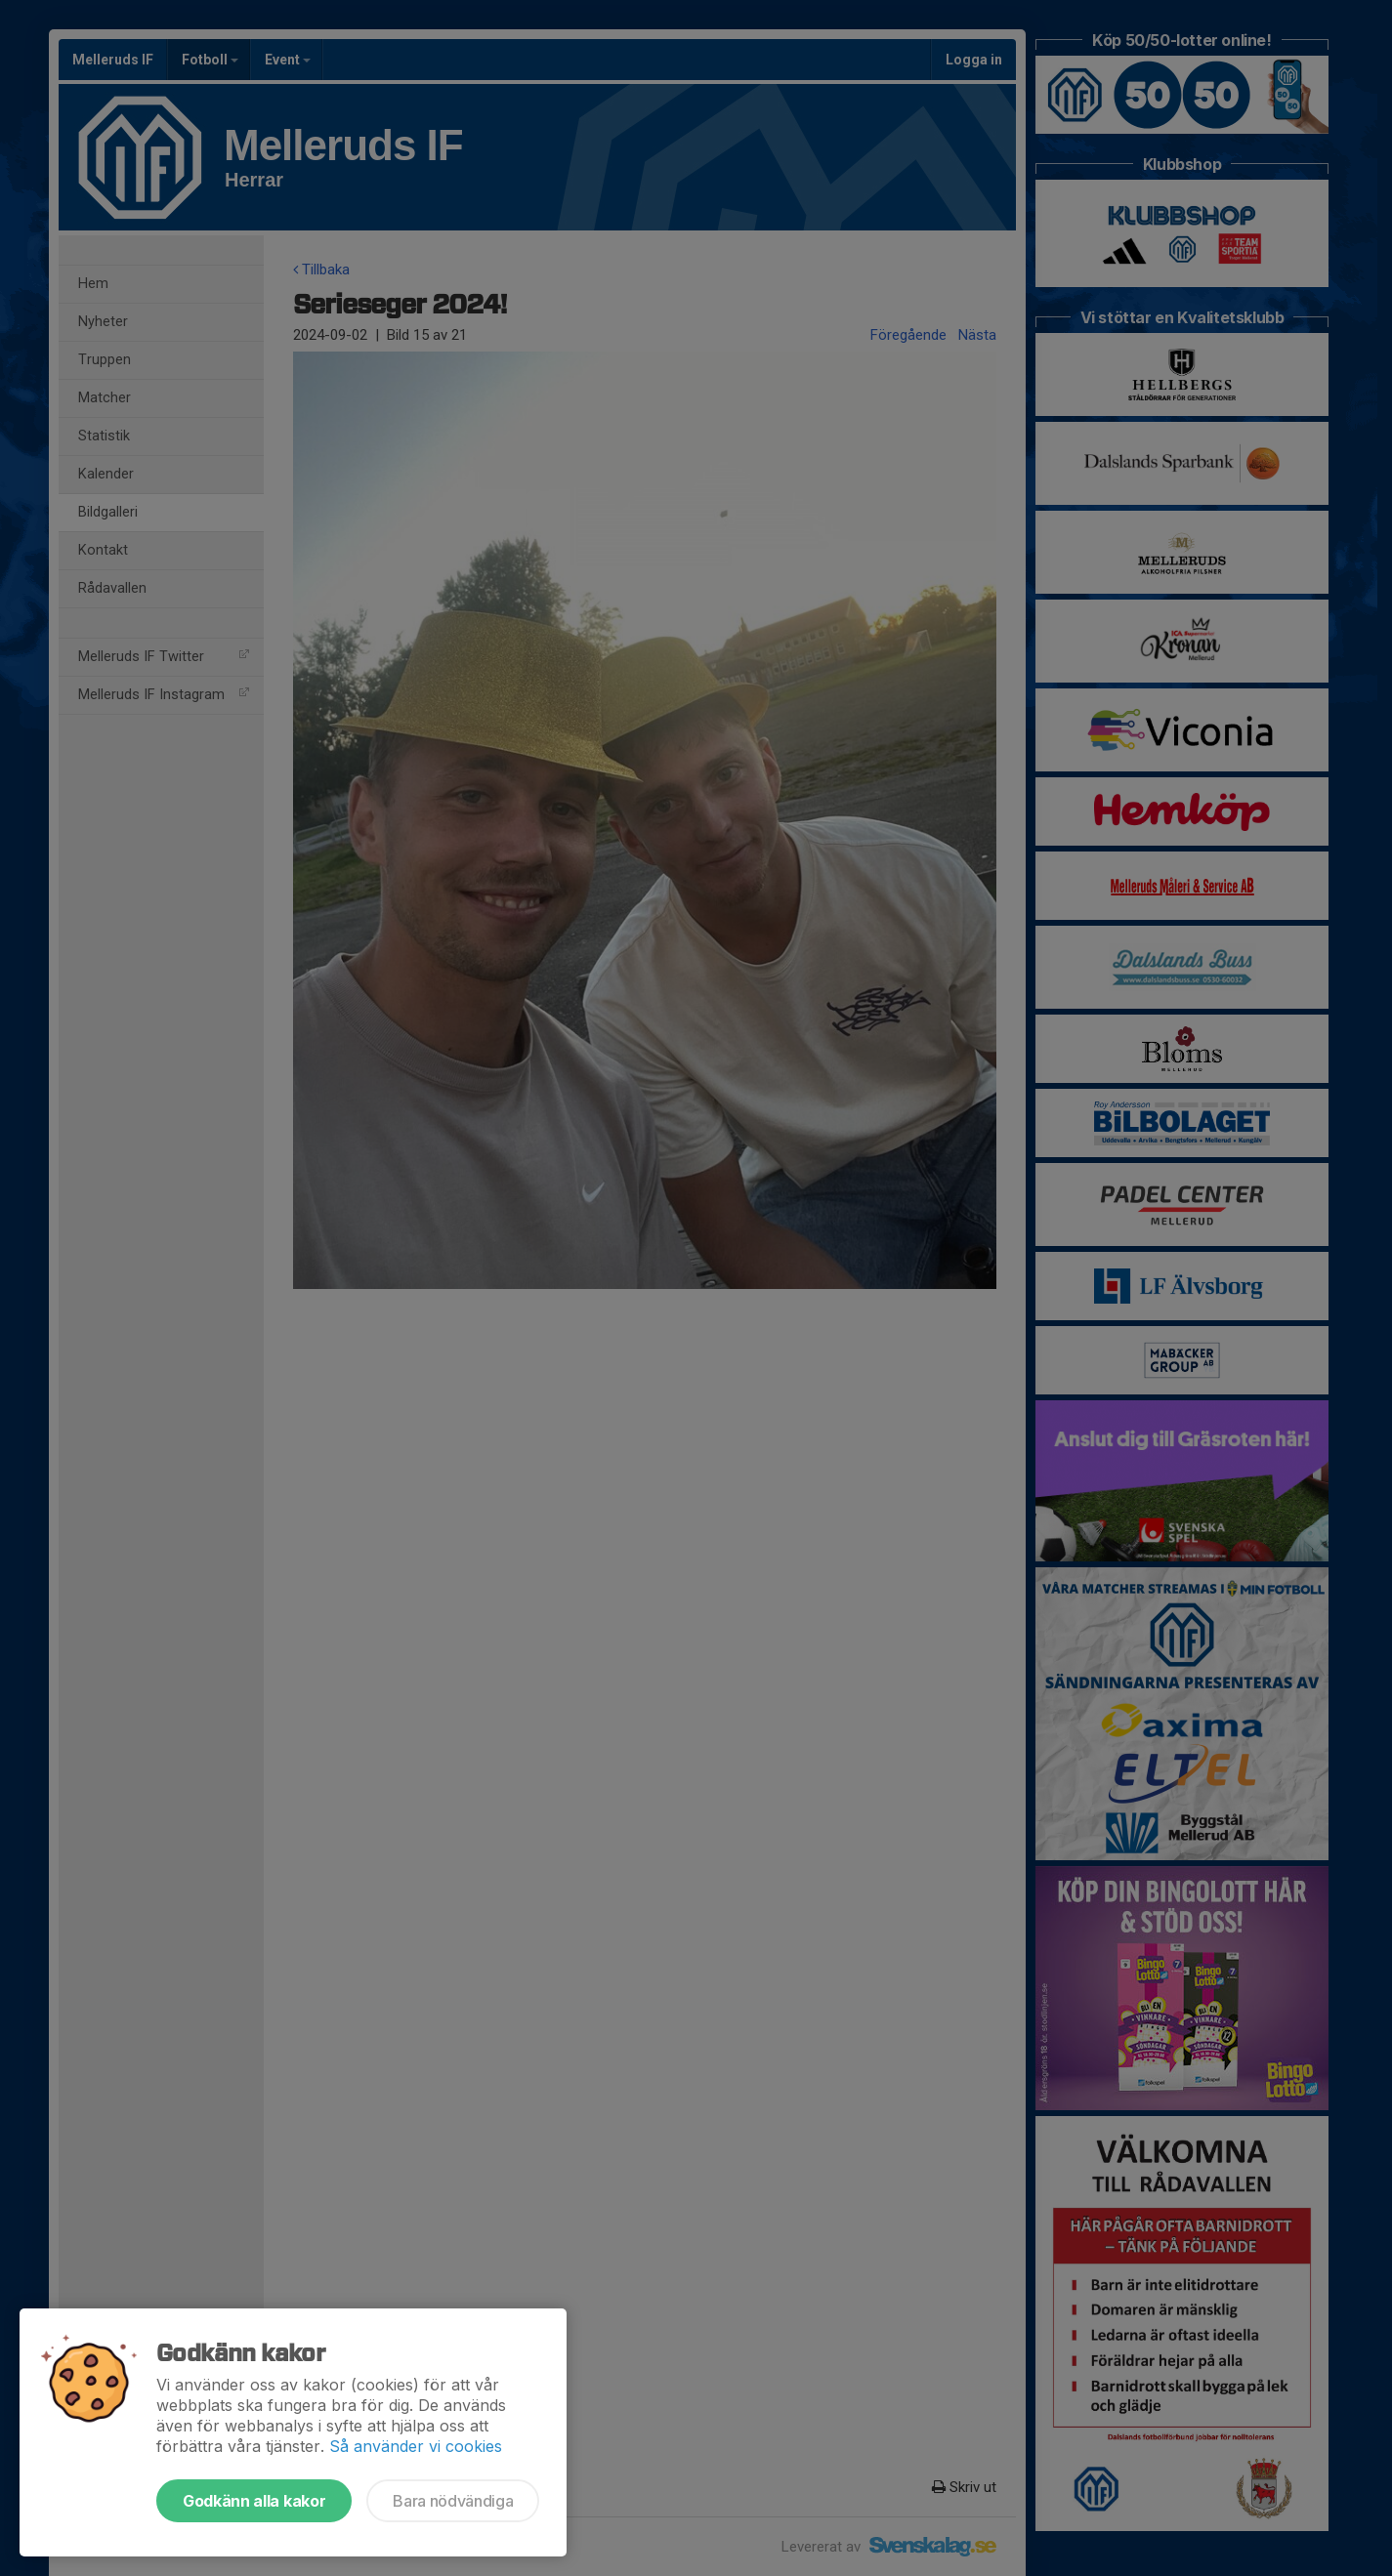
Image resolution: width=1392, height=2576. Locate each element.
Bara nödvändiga (453, 2501)
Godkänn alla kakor (254, 2501)
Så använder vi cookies (415, 2446)
